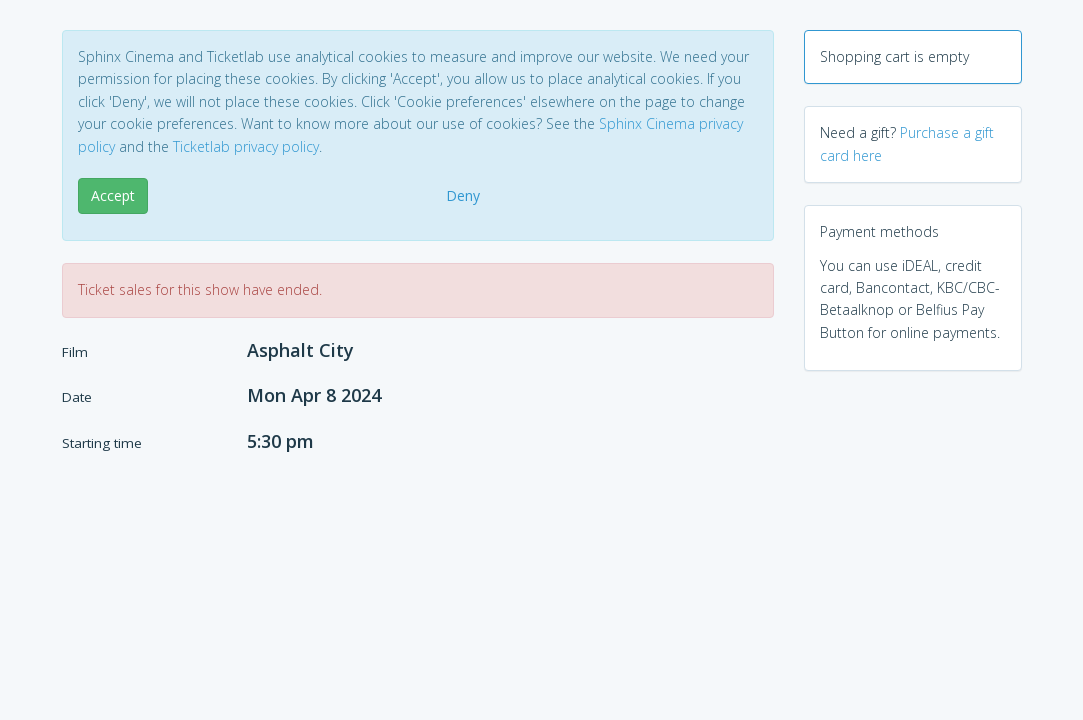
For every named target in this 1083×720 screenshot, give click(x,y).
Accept (113, 195)
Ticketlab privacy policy (246, 146)
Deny (463, 195)
